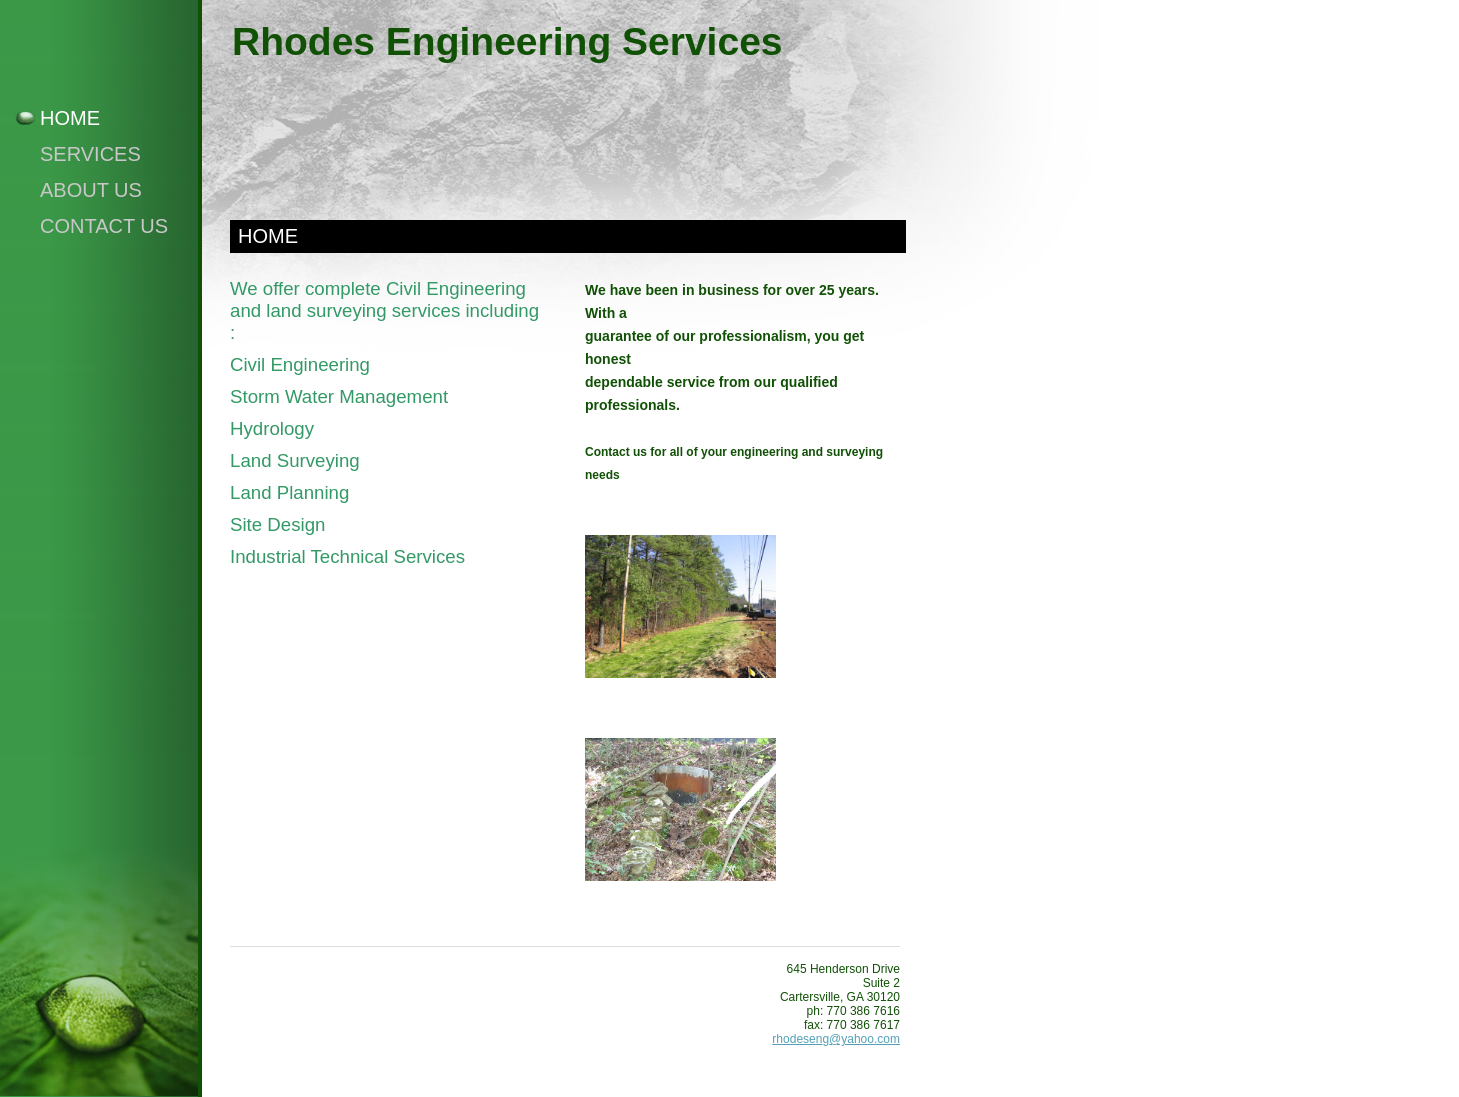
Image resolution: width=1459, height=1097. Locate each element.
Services (90, 154)
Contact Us (104, 226)
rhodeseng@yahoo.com (836, 1039)
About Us (91, 190)
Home (70, 118)
